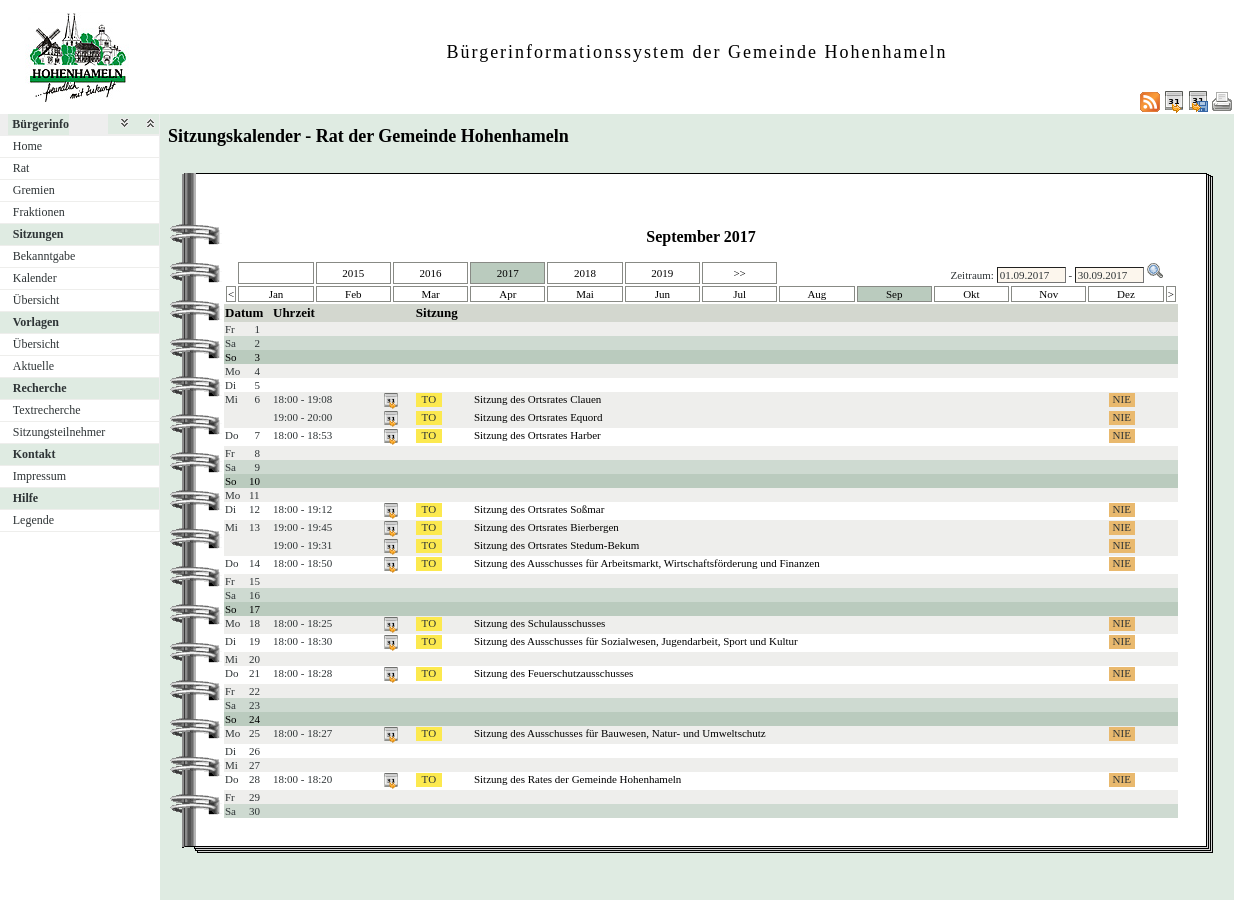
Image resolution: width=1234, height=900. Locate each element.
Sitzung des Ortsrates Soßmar (539, 509)
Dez (1126, 294)
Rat (21, 168)
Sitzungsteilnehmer (59, 432)
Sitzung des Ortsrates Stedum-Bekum (556, 545)
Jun (662, 294)
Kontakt (34, 454)
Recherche (40, 388)
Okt (971, 294)
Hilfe (25, 498)
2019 (662, 273)
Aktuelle (33, 366)
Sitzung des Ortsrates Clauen (537, 399)
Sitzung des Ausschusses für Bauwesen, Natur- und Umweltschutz (620, 733)
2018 (585, 273)
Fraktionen (39, 212)
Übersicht (36, 300)
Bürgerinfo (40, 124)
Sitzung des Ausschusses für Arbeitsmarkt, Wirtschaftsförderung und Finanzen (647, 563)
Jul (739, 294)
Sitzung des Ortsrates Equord (538, 417)
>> (739, 273)
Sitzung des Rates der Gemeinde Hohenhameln (577, 779)
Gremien (34, 190)
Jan (276, 294)
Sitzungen (38, 234)
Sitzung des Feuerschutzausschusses (553, 673)
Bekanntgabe (44, 256)
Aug (816, 294)
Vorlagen (36, 322)
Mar (430, 294)
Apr (507, 294)
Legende (33, 520)
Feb (353, 294)
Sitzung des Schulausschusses (539, 623)
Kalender (35, 278)
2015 (353, 273)
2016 (431, 273)
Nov (1048, 294)
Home (27, 146)
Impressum (39, 476)
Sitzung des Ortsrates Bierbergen (546, 527)
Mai (585, 294)
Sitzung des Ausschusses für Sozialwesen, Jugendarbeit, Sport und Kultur (636, 641)
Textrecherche (47, 410)
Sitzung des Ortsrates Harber (537, 435)
